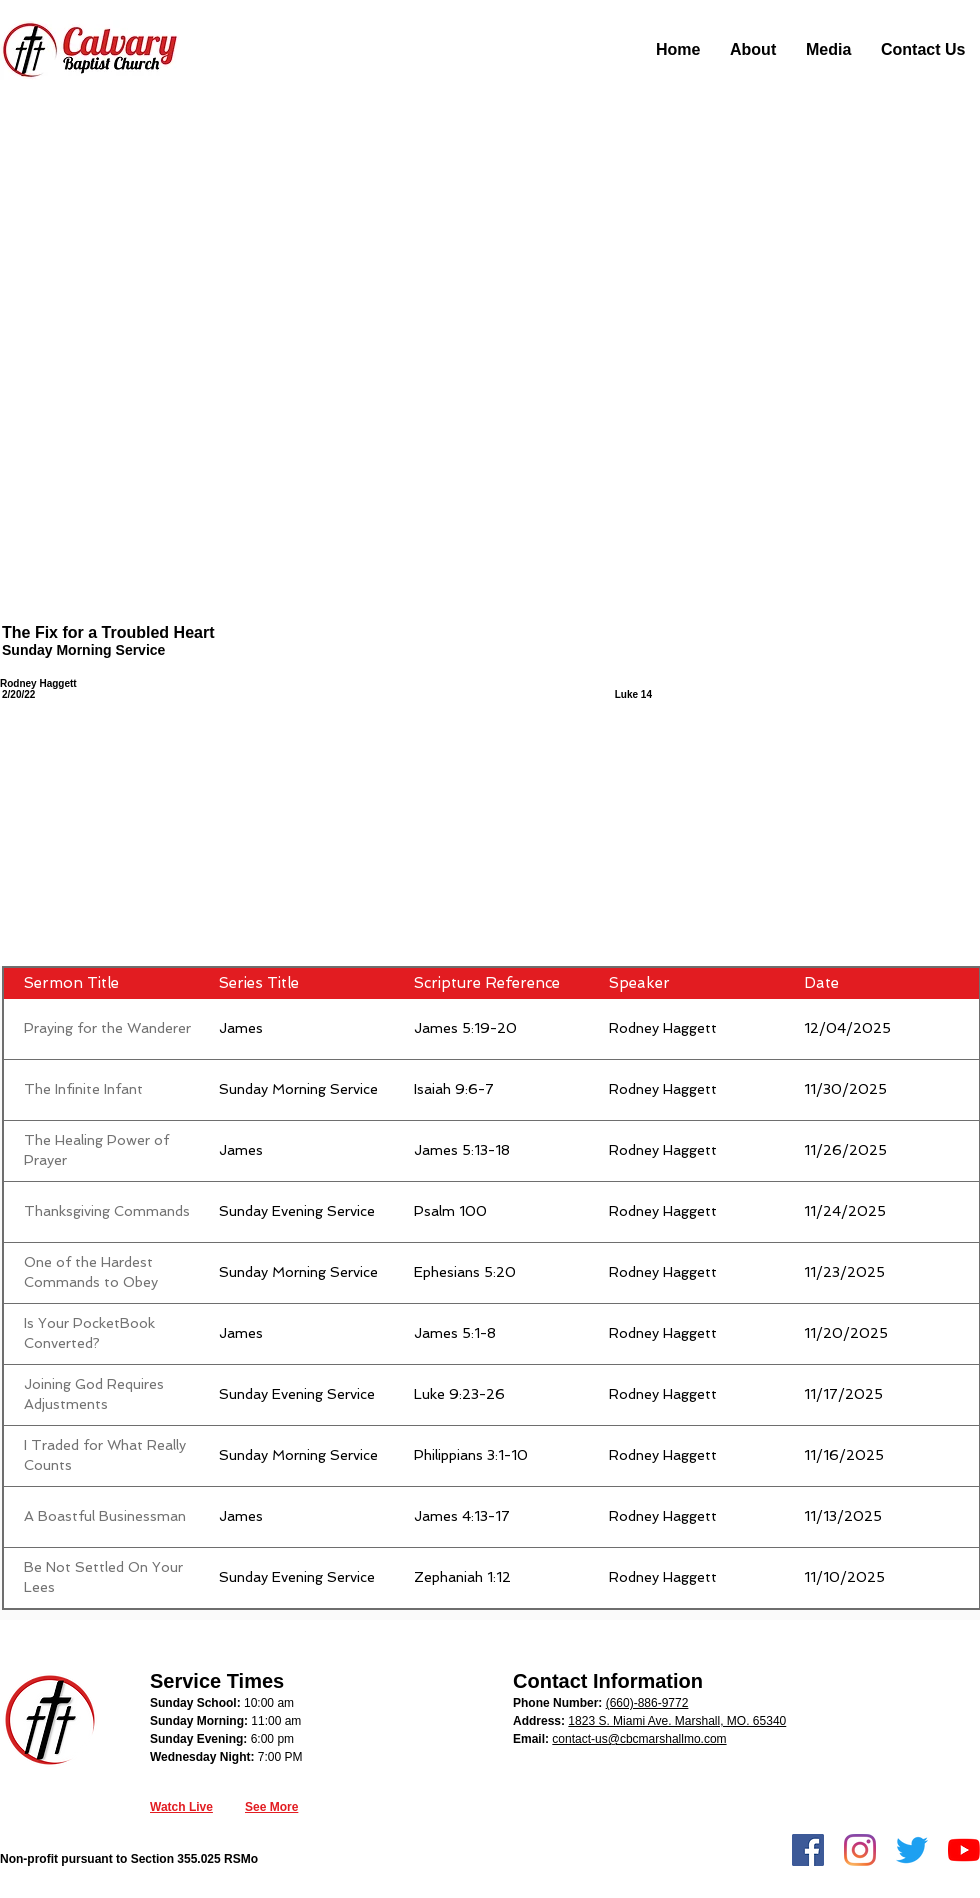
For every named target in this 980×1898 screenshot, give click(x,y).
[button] (753, 50)
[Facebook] (808, 1850)
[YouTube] (964, 1850)
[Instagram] (860, 1850)
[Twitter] (912, 1850)
